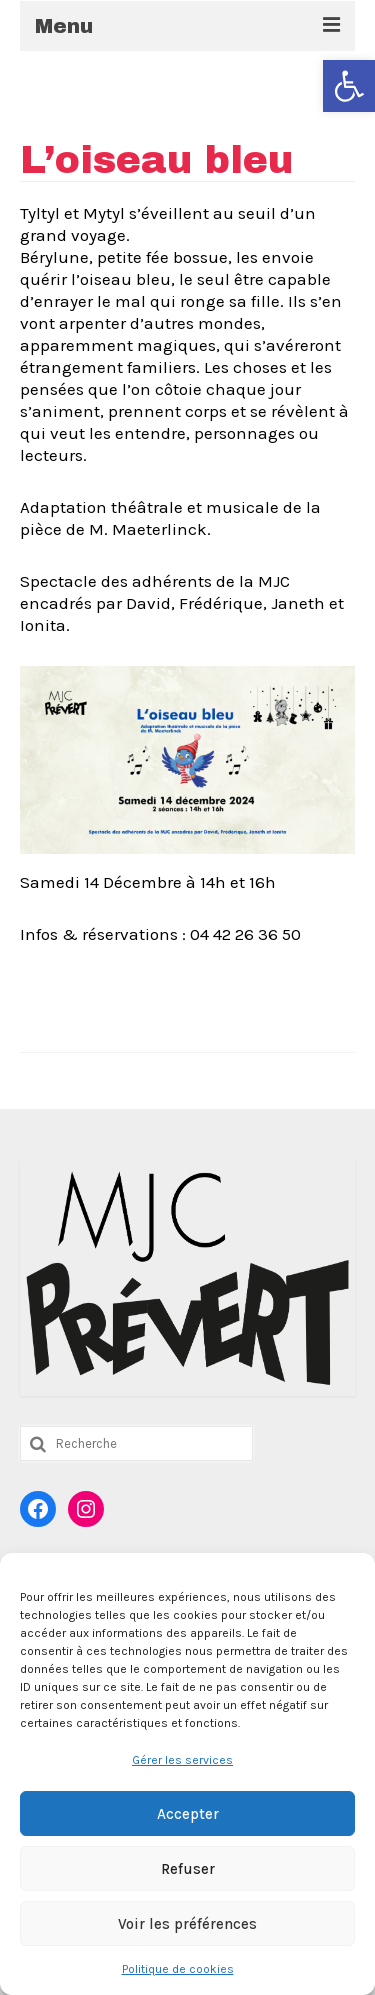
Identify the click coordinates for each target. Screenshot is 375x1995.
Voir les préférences (187, 1924)
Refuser (188, 1869)
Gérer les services (182, 1760)
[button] (349, 86)
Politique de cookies (178, 1969)
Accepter (188, 1814)
